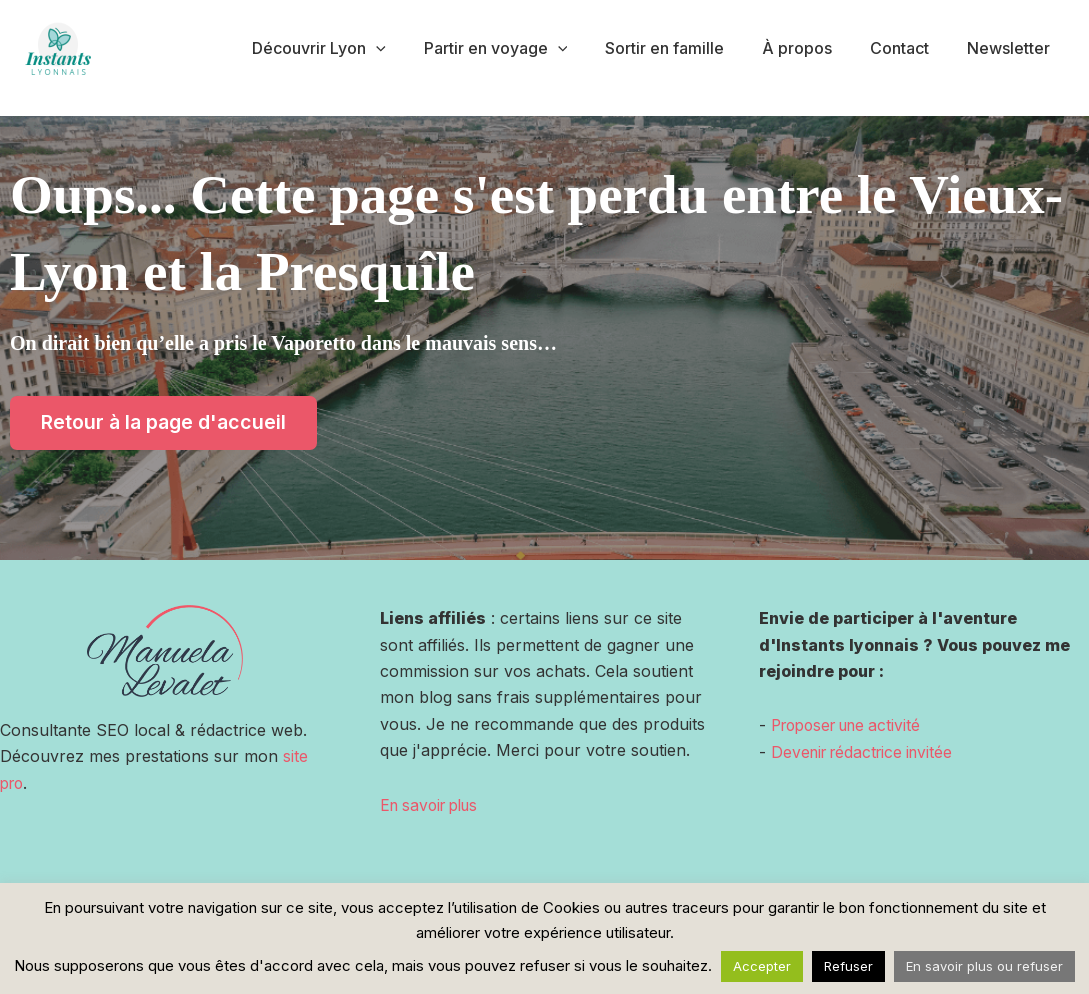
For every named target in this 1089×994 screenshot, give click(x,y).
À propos (812, 48)
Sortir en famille (685, 48)
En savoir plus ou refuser (984, 966)
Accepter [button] (762, 966)
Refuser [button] (848, 966)
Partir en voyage (522, 48)
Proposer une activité (852, 726)
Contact (908, 48)
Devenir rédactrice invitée (867, 752)
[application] (409, 48)
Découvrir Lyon (352, 48)
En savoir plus (434, 805)
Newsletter (1011, 48)
